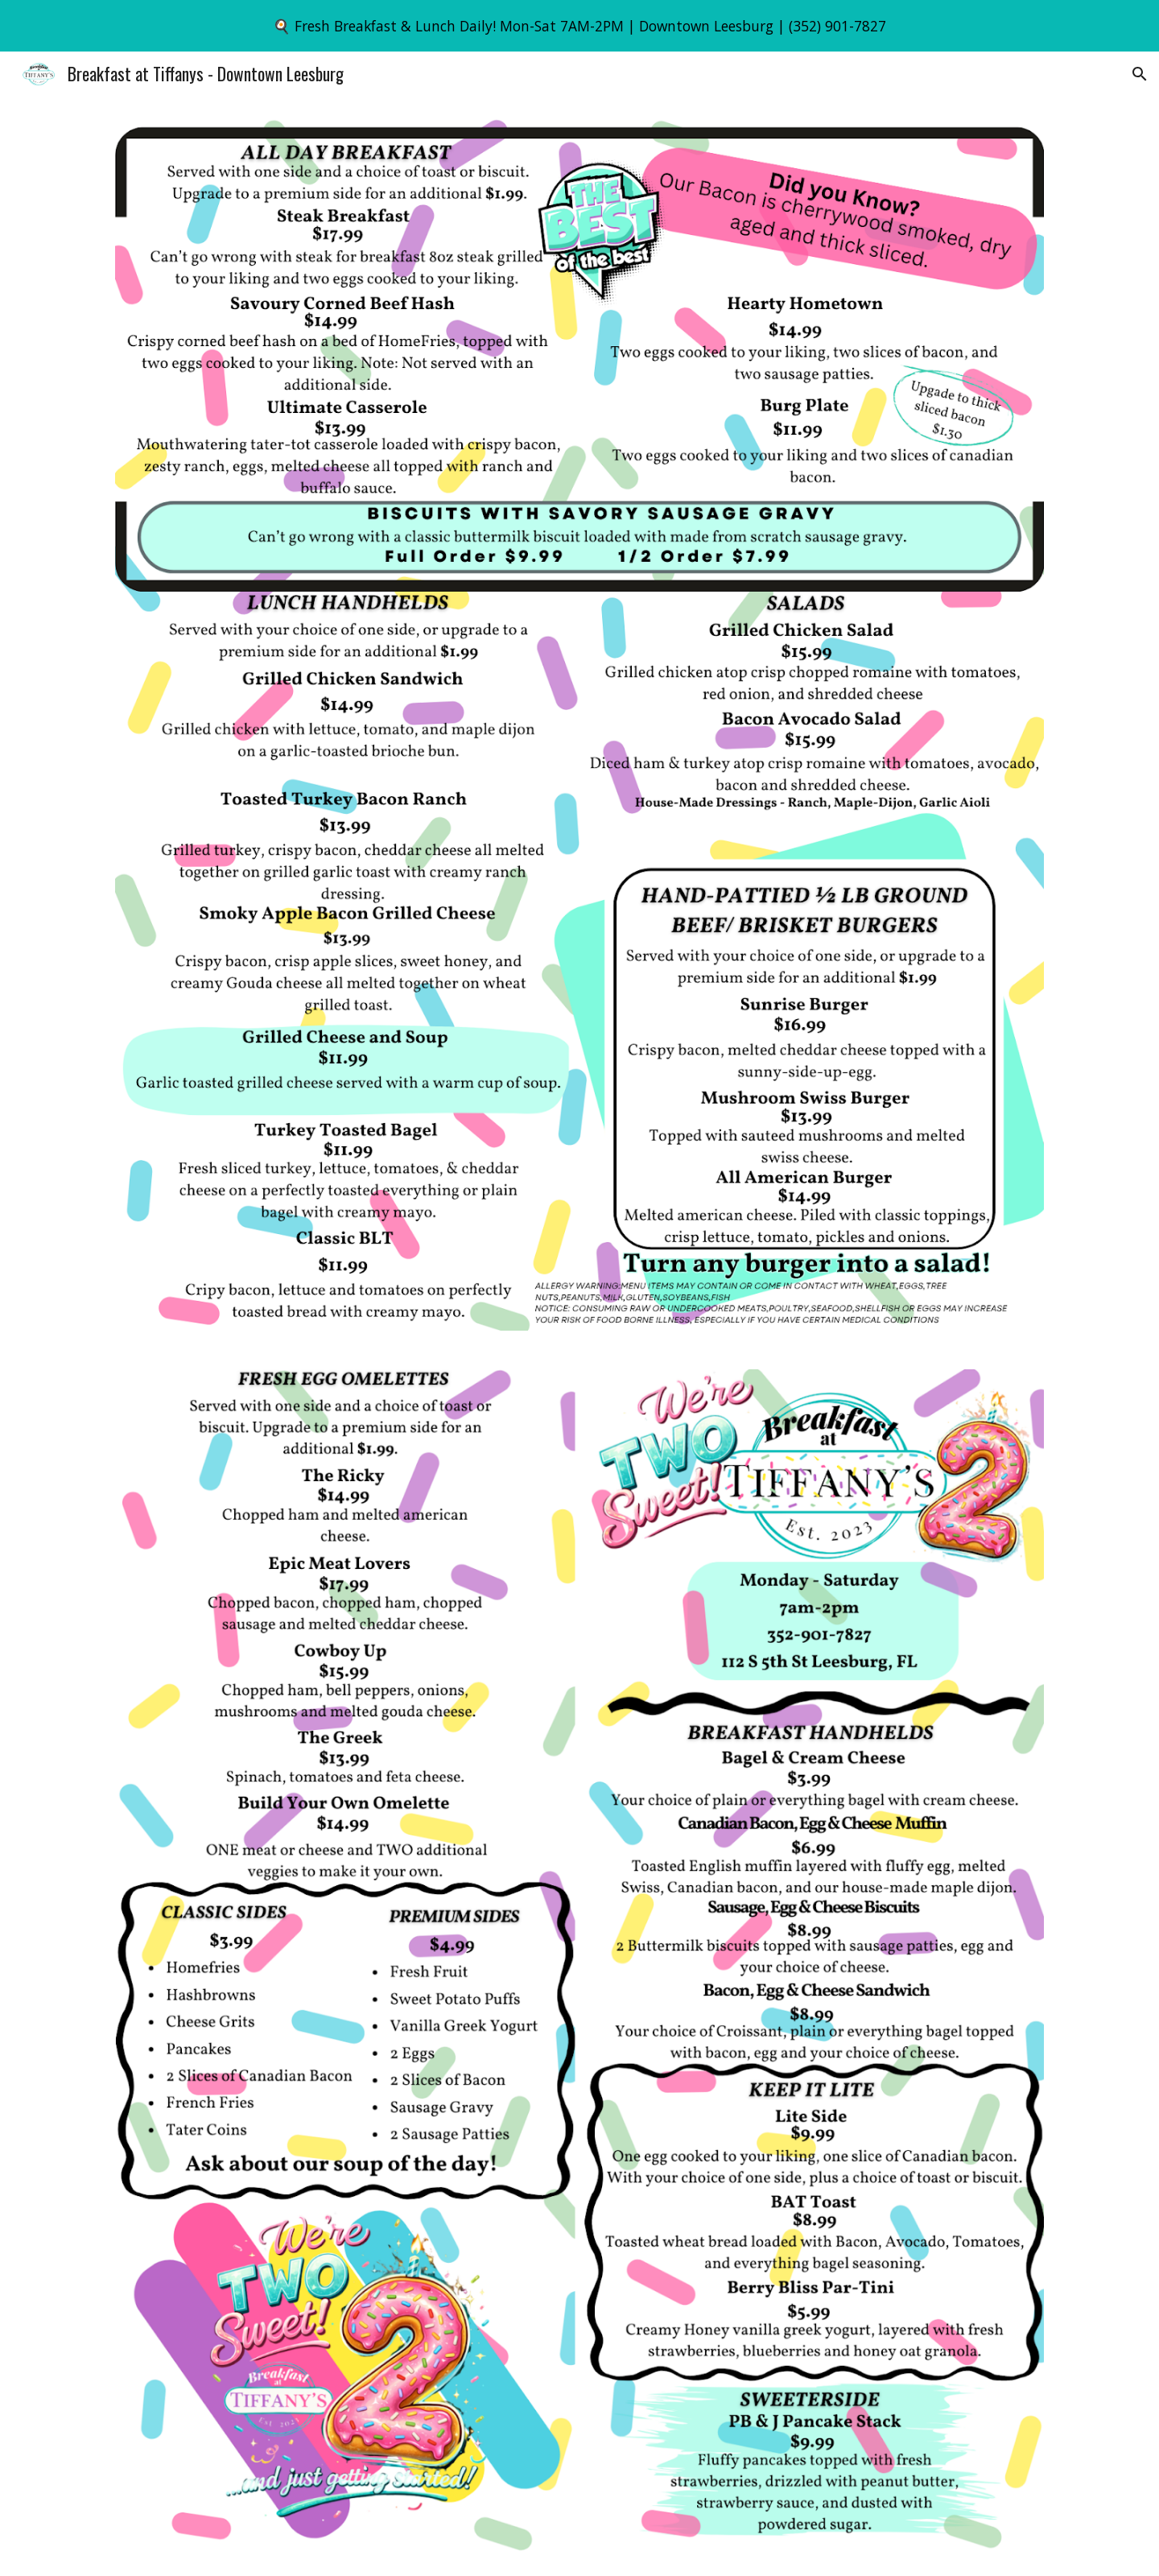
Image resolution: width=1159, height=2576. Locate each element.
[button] (1139, 74)
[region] (579, 26)
